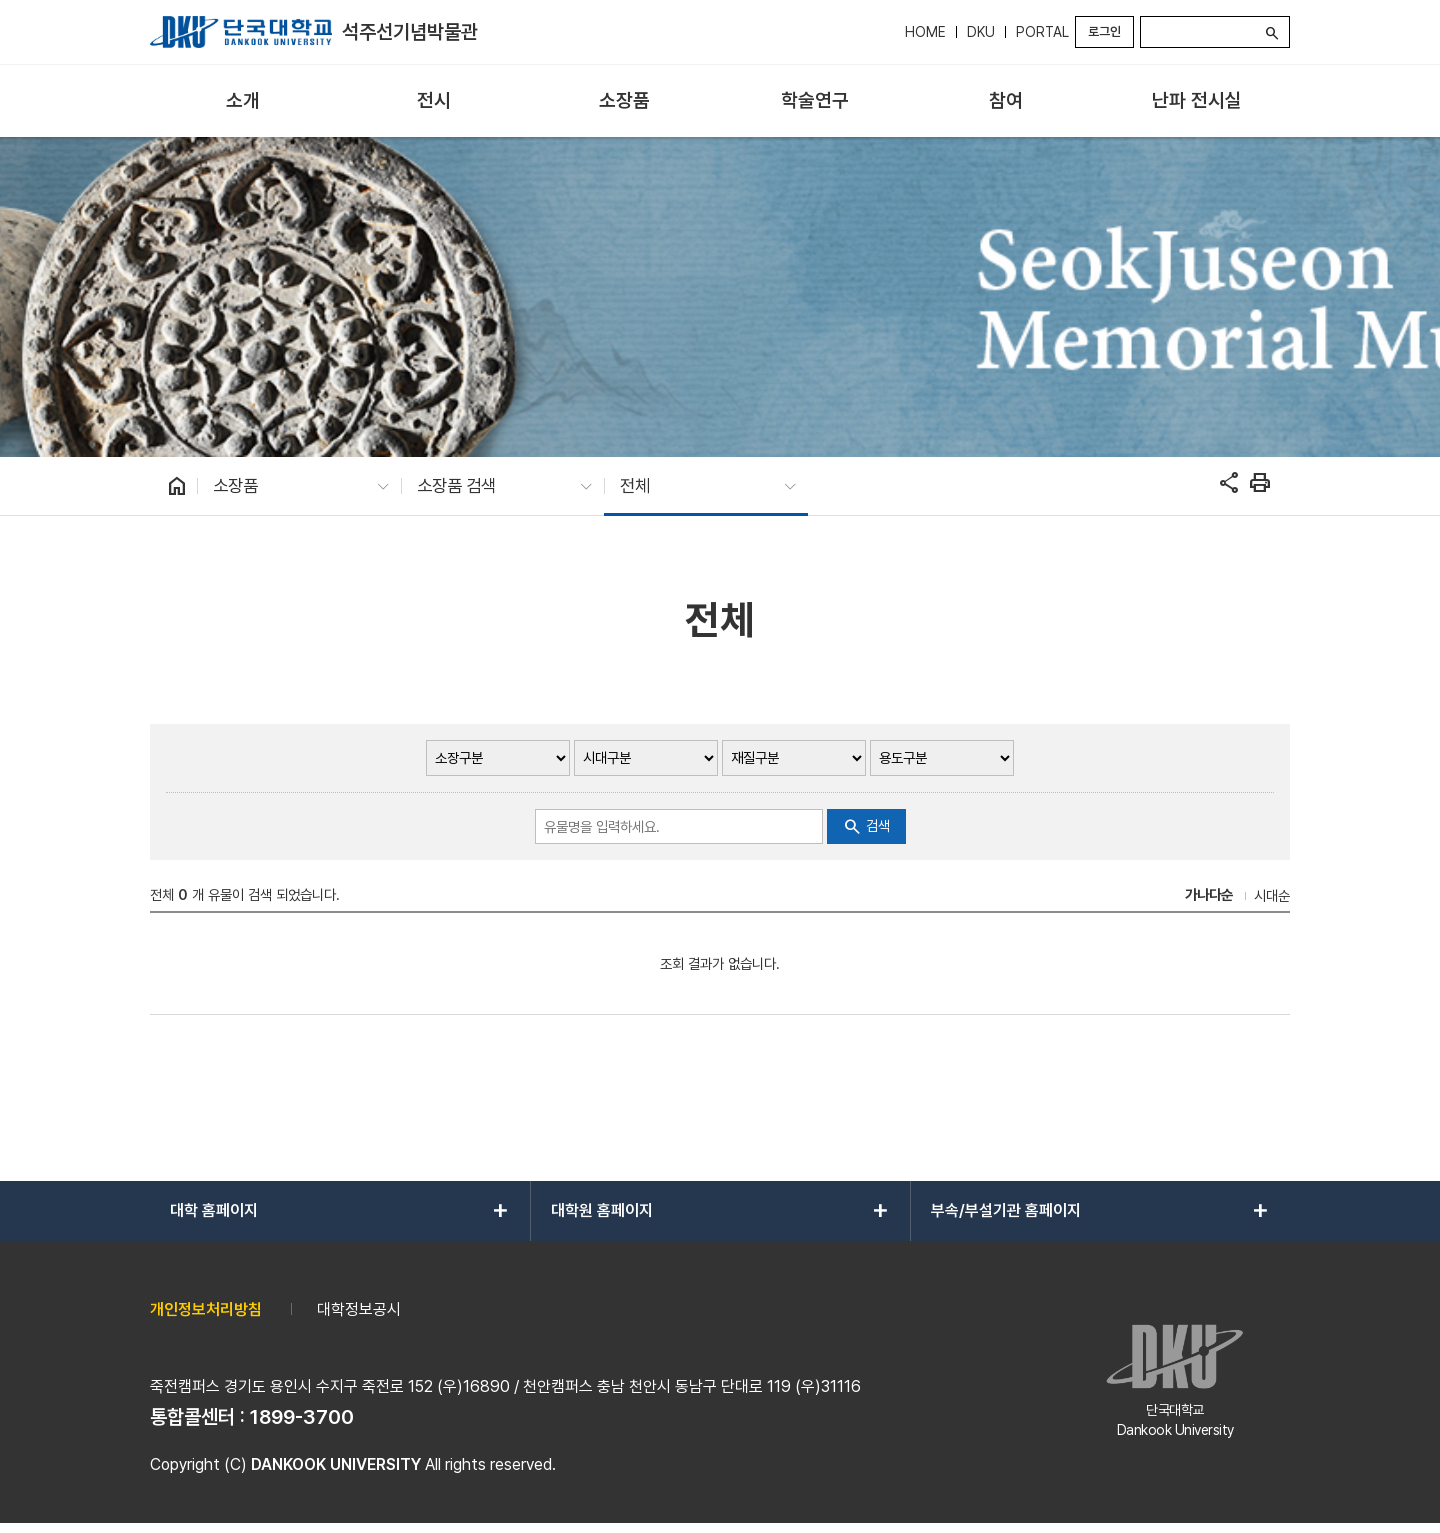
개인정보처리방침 (206, 1309)
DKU (981, 32)
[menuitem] (243, 101)
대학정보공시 (359, 1309)
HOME (925, 32)
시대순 (1272, 895)
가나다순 (1209, 894)
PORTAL (1042, 32)
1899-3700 (302, 1417)
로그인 (1104, 31)
